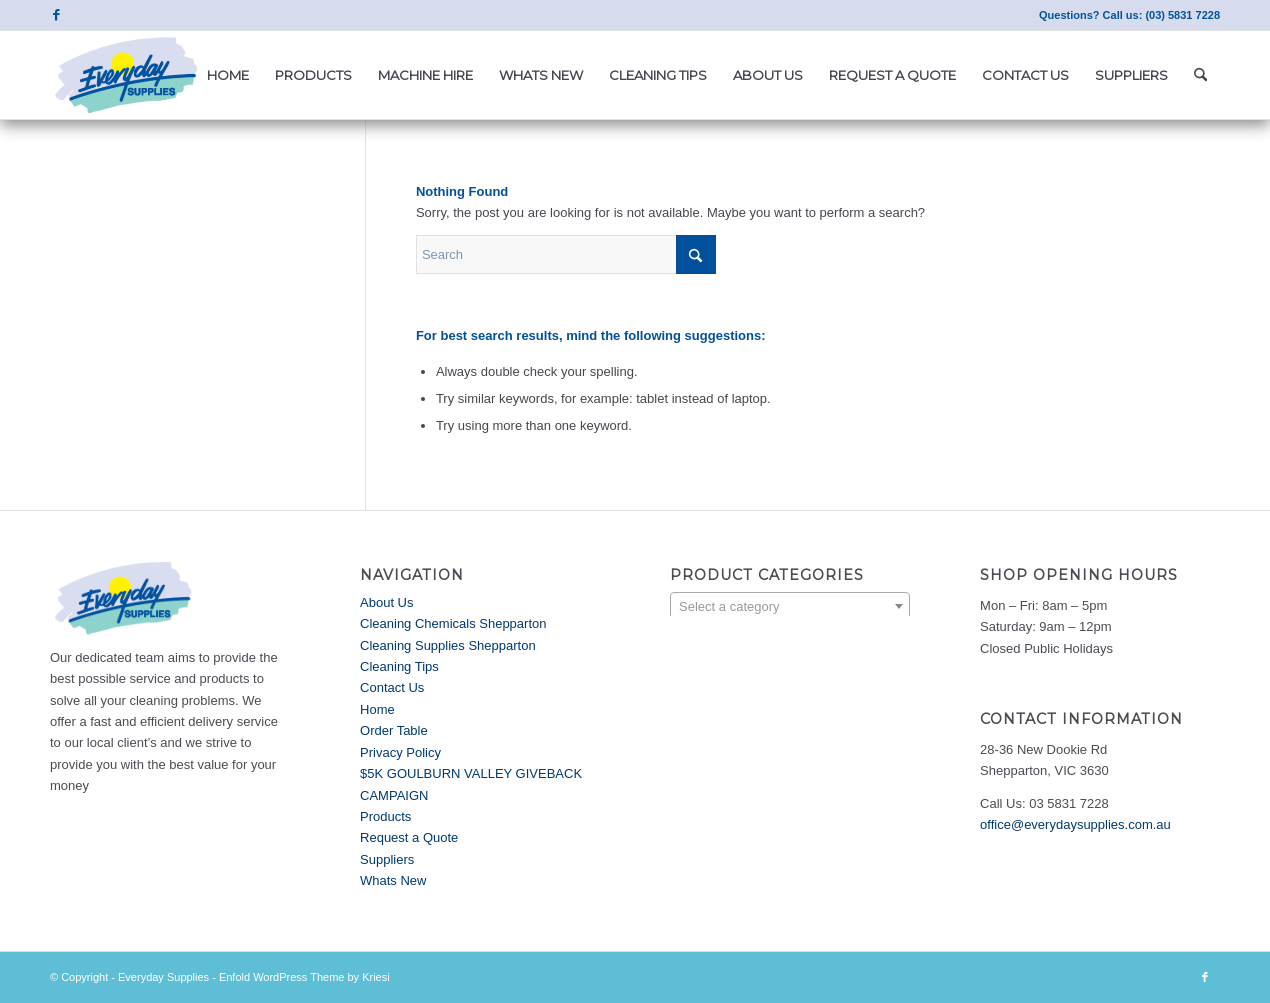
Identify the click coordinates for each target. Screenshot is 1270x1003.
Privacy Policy (400, 752)
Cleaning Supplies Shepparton (448, 645)
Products (385, 816)
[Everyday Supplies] (128, 75)
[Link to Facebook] (56, 15)
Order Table (394, 730)
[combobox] (790, 606)
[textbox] (790, 607)
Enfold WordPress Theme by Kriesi (304, 977)
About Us (386, 602)
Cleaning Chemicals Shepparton (453, 623)
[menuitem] (228, 75)
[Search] (1200, 75)
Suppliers (387, 859)
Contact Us (392, 687)
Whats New (393, 880)
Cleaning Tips (399, 666)
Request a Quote (409, 837)
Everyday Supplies (163, 977)
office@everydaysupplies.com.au (1075, 824)
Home (377, 709)
